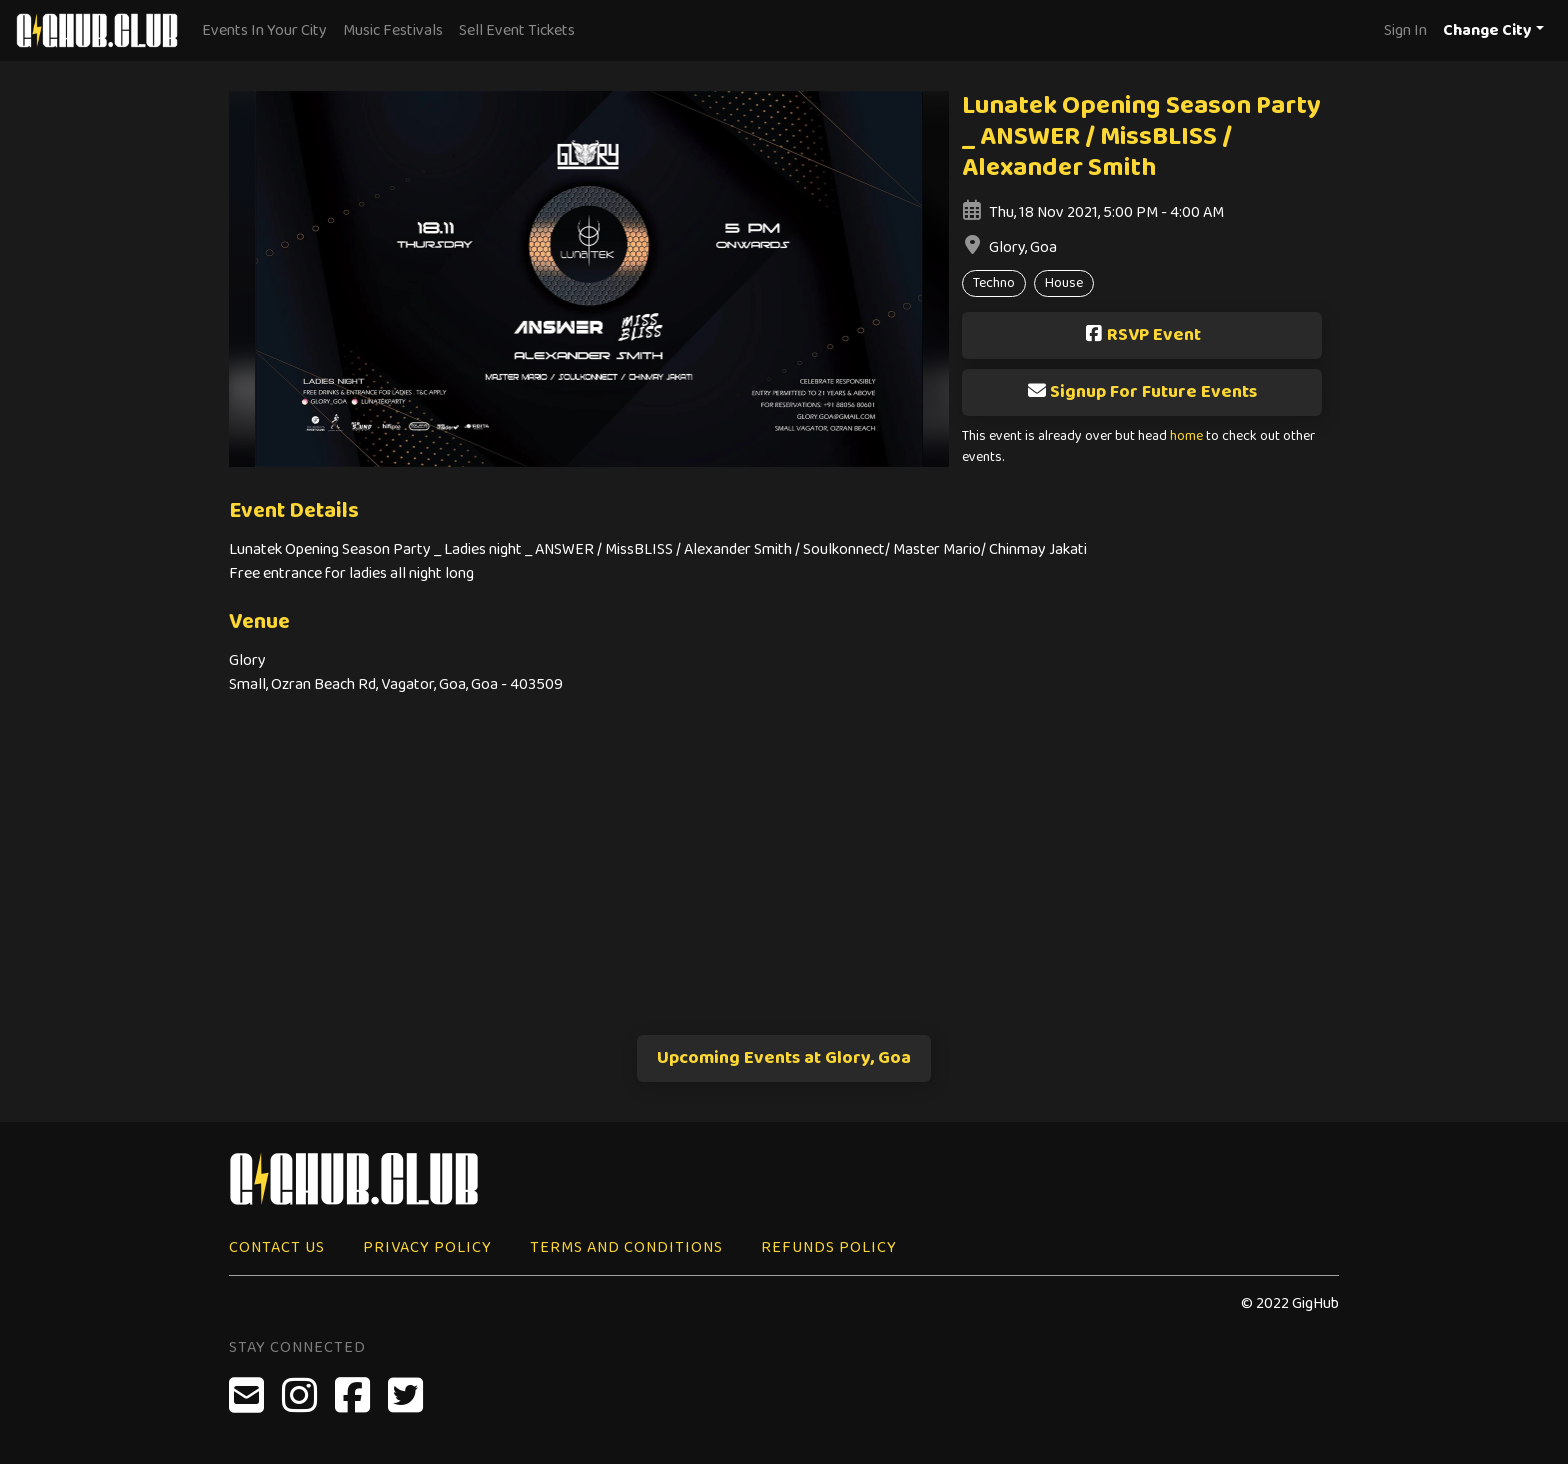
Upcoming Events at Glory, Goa (784, 1058)
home (1186, 436)
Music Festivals (393, 30)
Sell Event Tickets (517, 30)
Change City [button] (1487, 30)
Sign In (1405, 30)
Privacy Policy (427, 1247)
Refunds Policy (829, 1247)
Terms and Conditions (626, 1247)
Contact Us (277, 1247)
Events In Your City (264, 30)
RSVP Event (1142, 335)
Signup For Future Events (1142, 392)
